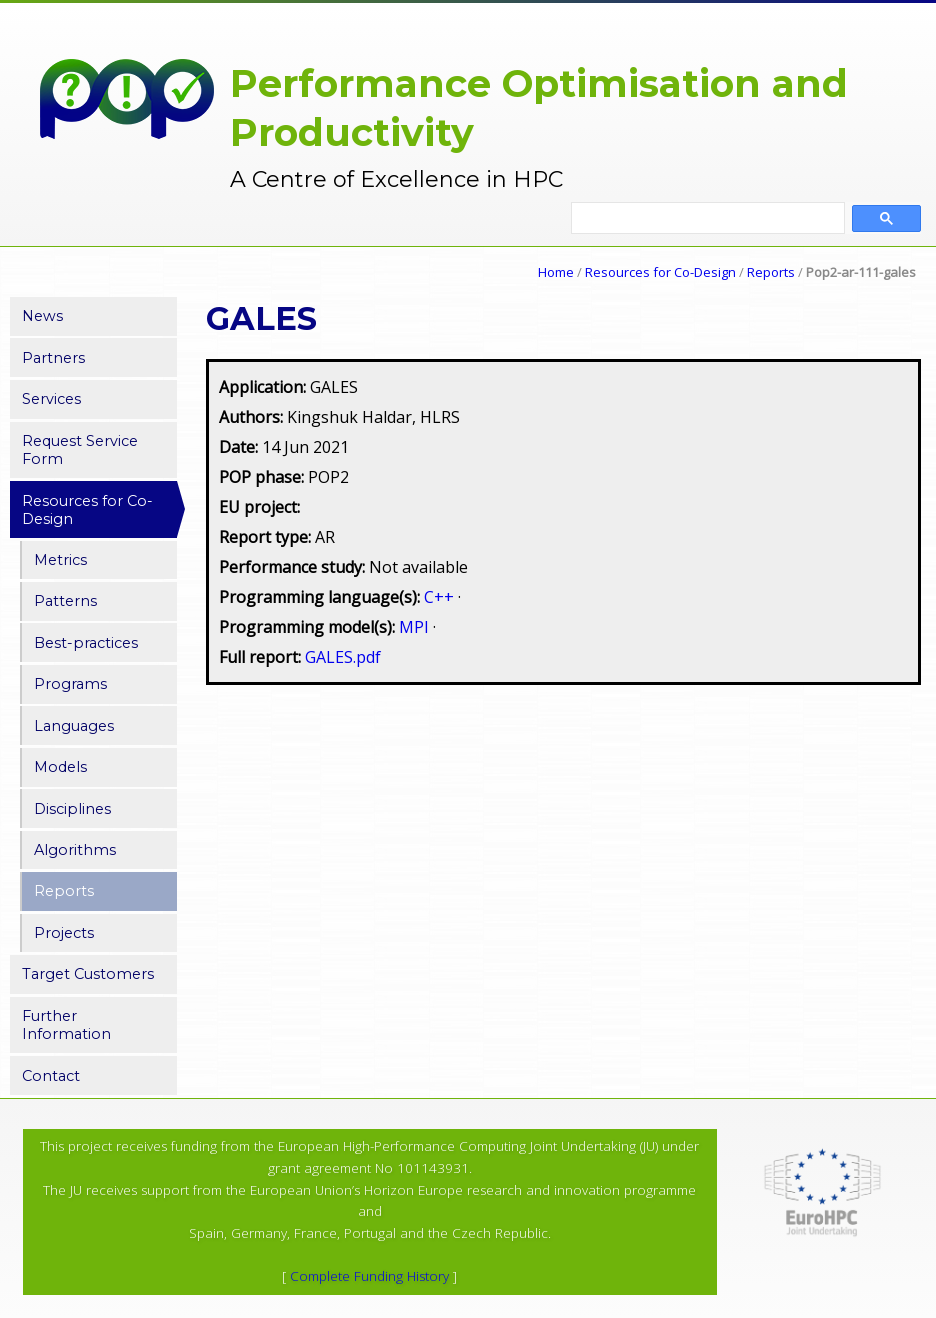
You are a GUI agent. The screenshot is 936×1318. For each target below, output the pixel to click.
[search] (708, 219)
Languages (74, 726)
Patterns (65, 601)
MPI (416, 627)
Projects (64, 933)
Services (51, 399)
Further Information (66, 1025)
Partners (53, 358)
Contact (51, 1076)
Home (556, 272)
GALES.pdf (343, 657)
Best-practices (86, 643)
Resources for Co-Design (660, 272)
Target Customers (88, 974)
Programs (70, 684)
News (42, 316)
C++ (441, 597)
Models (60, 767)
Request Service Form (80, 450)
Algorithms (75, 850)
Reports (771, 272)
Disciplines (72, 809)
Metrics (60, 560)
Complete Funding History (369, 1276)
